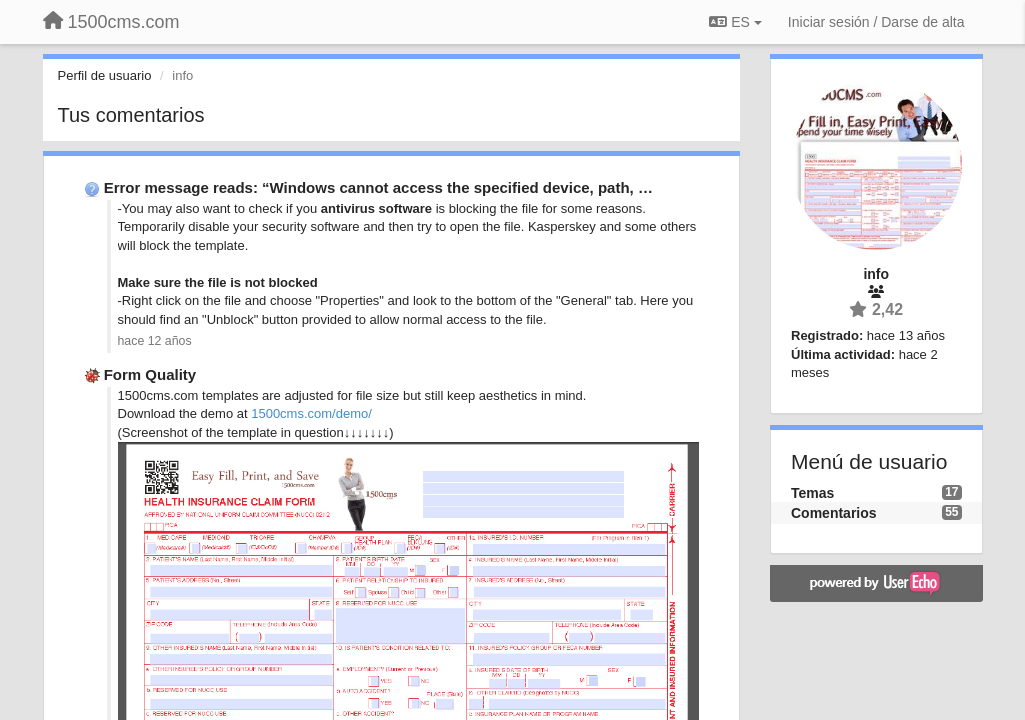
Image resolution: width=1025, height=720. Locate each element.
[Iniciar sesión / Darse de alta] (876, 22)
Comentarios (834, 513)
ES (735, 22)
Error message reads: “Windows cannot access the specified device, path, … (378, 187)
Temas (812, 493)
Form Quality (150, 374)
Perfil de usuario (105, 75)
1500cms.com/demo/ (311, 413)
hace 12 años (155, 341)
